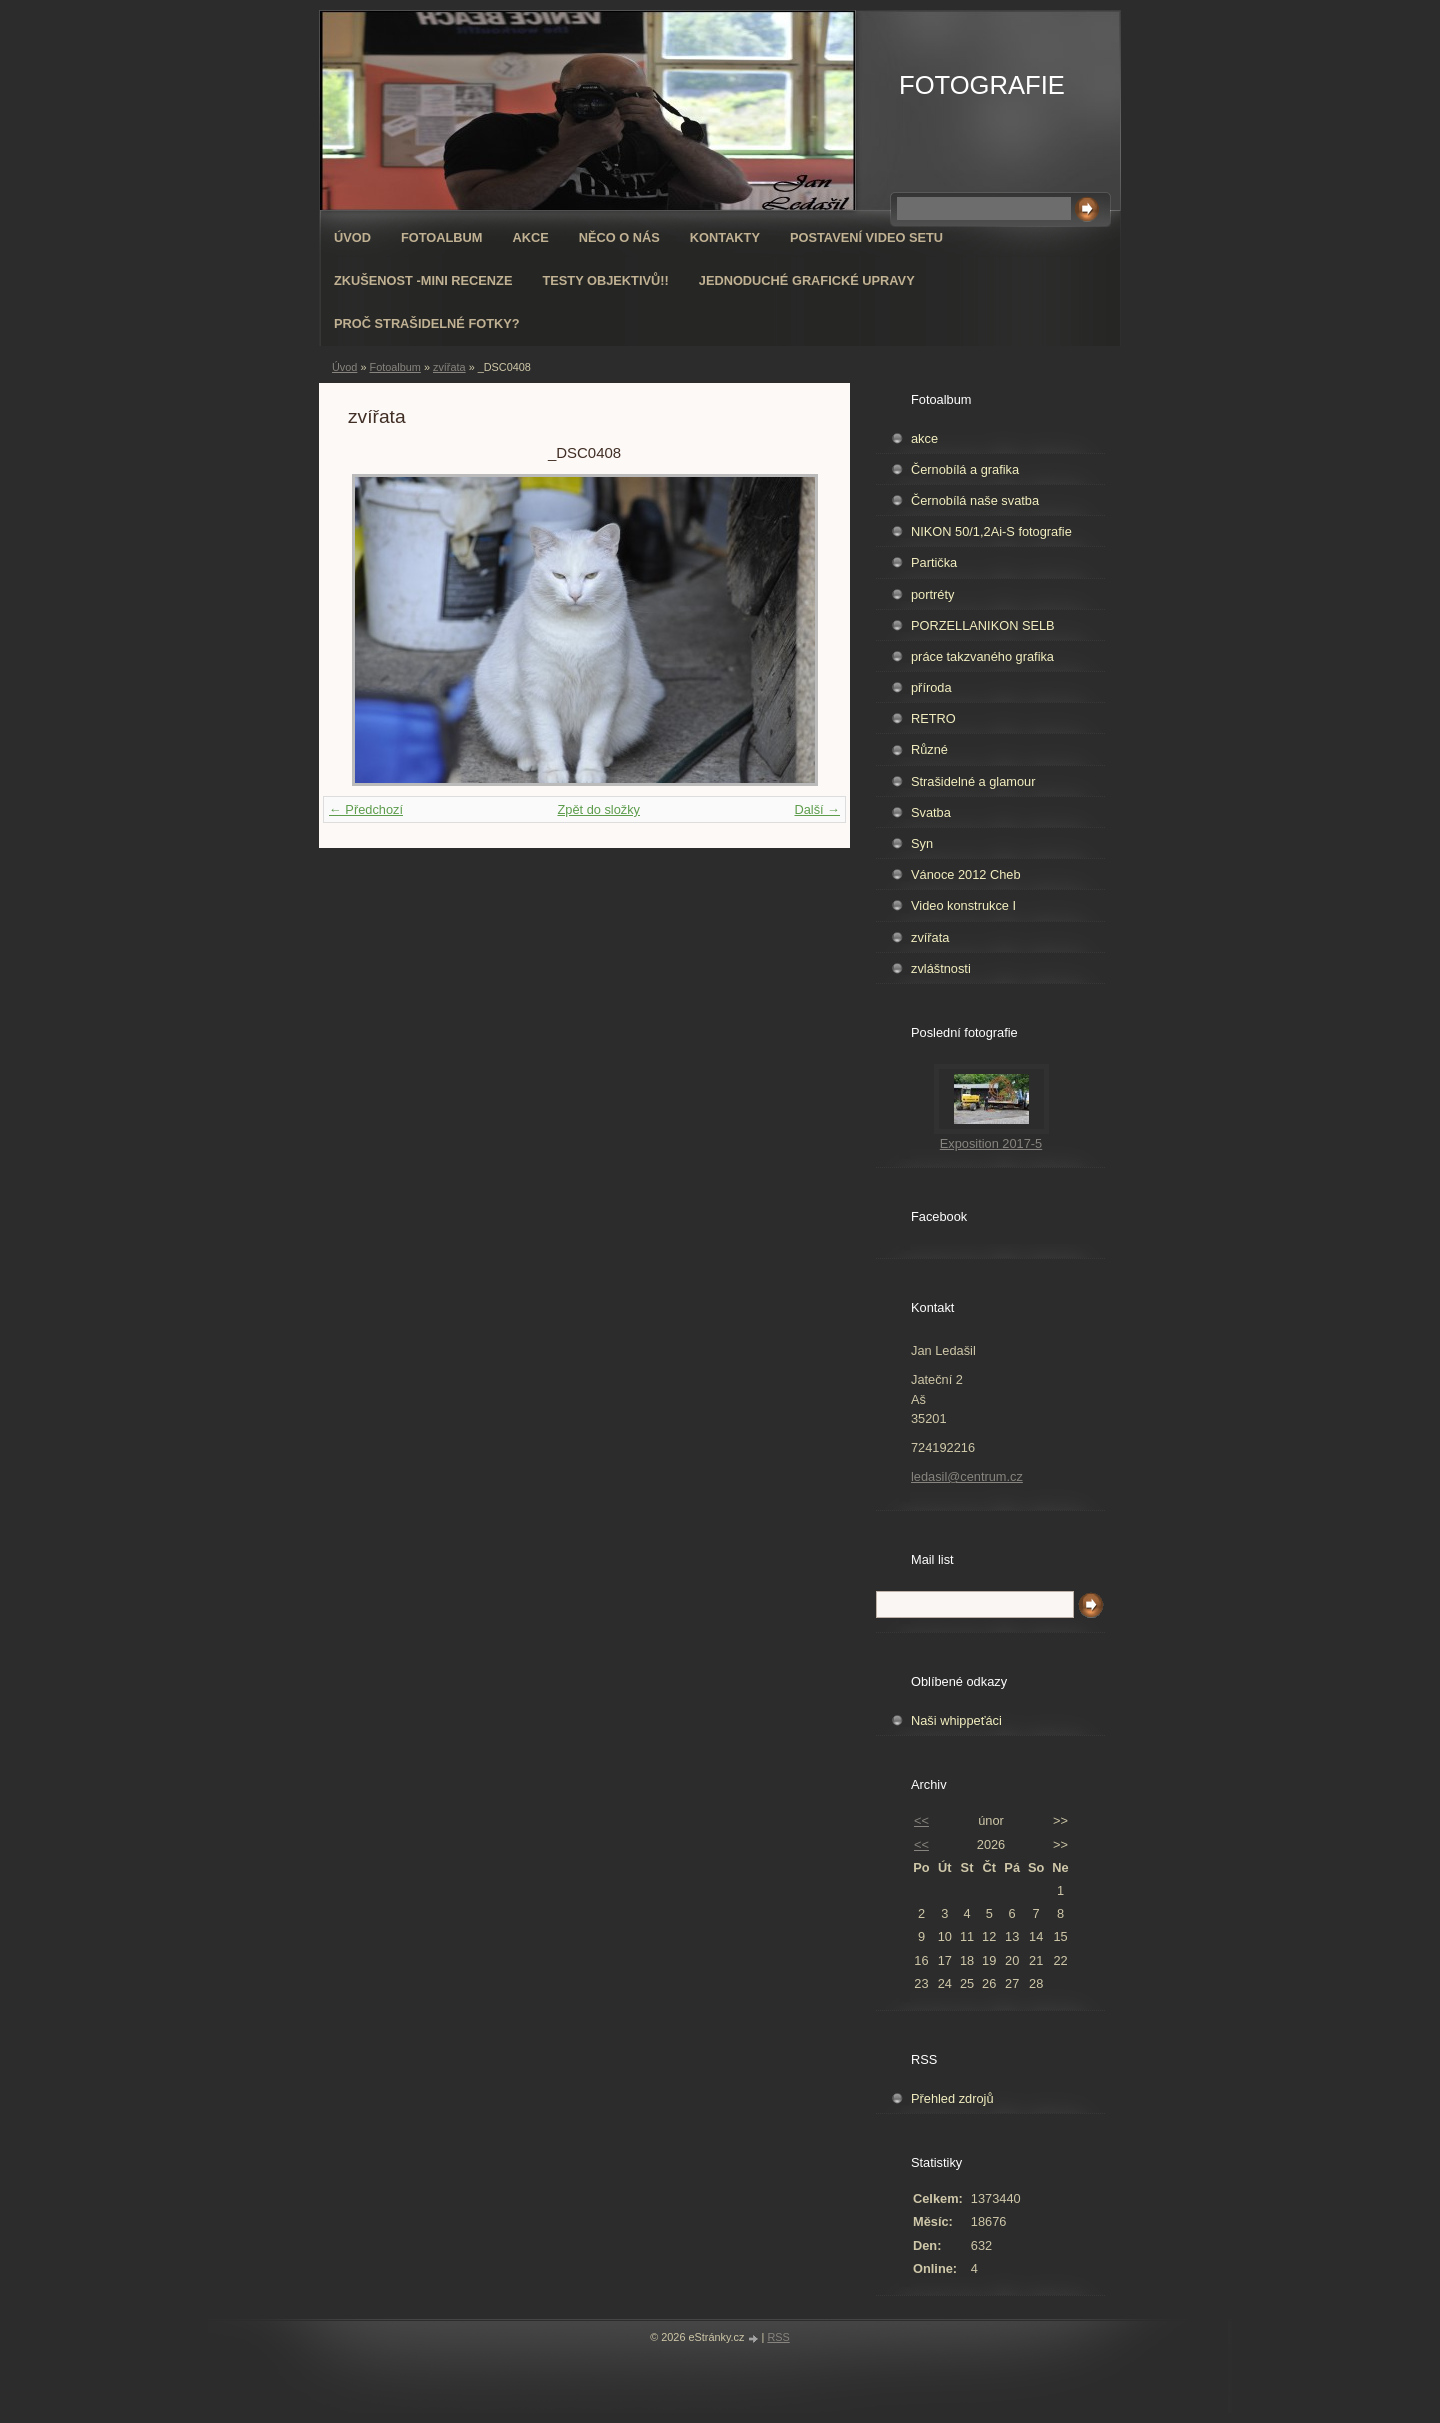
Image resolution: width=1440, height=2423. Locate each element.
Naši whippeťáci (956, 1720)
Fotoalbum (442, 237)
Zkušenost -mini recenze (423, 280)
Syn (922, 843)
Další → (817, 809)
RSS (778, 2337)
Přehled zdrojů (952, 2098)
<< (921, 1820)
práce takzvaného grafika (982, 656)
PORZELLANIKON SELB (983, 625)
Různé (929, 749)
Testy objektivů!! (605, 280)
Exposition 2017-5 (991, 1143)
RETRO (933, 718)
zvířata (449, 367)
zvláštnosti (941, 968)
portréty (932, 594)
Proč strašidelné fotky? (427, 323)
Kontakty (725, 237)
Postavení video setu (866, 237)
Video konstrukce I (963, 905)
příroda (931, 687)
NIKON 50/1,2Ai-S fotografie (991, 531)
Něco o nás (619, 237)
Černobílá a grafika (965, 469)
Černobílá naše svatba (975, 500)
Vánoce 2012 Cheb (966, 874)
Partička (934, 562)
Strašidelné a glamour (973, 781)
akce (924, 438)
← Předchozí (366, 809)
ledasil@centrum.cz (967, 1476)
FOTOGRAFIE (982, 85)
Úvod (352, 237)
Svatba (931, 812)
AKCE (531, 237)
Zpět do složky (598, 809)
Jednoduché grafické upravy (807, 280)
